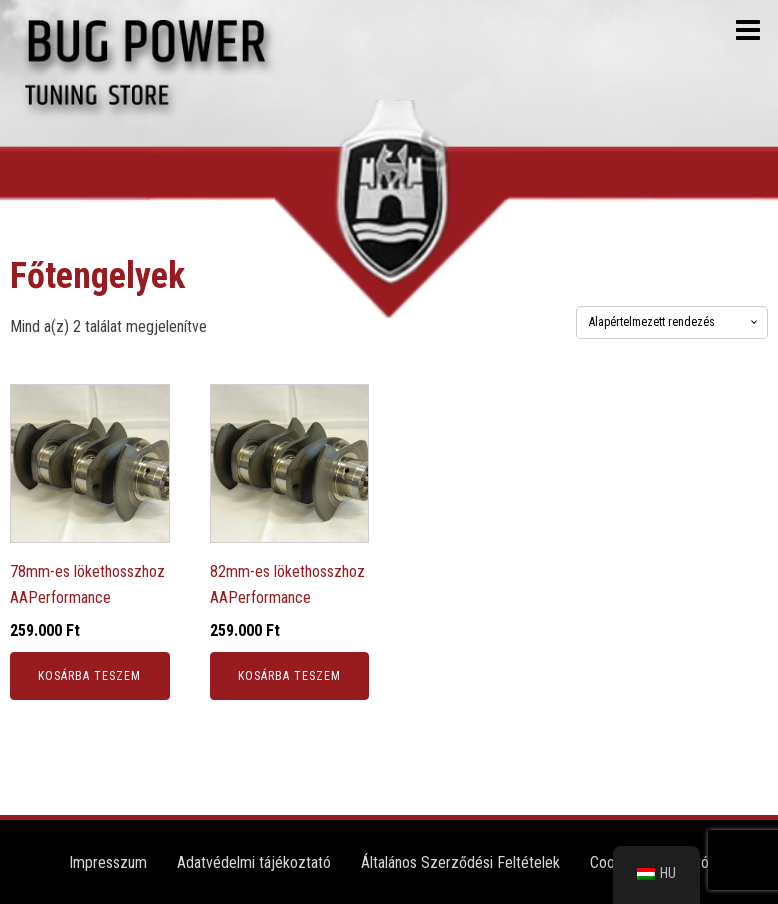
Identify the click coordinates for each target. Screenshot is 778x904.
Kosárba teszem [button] (89, 676)
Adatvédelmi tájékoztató (254, 862)
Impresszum (108, 862)
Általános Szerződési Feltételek (460, 862)
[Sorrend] (672, 322)
